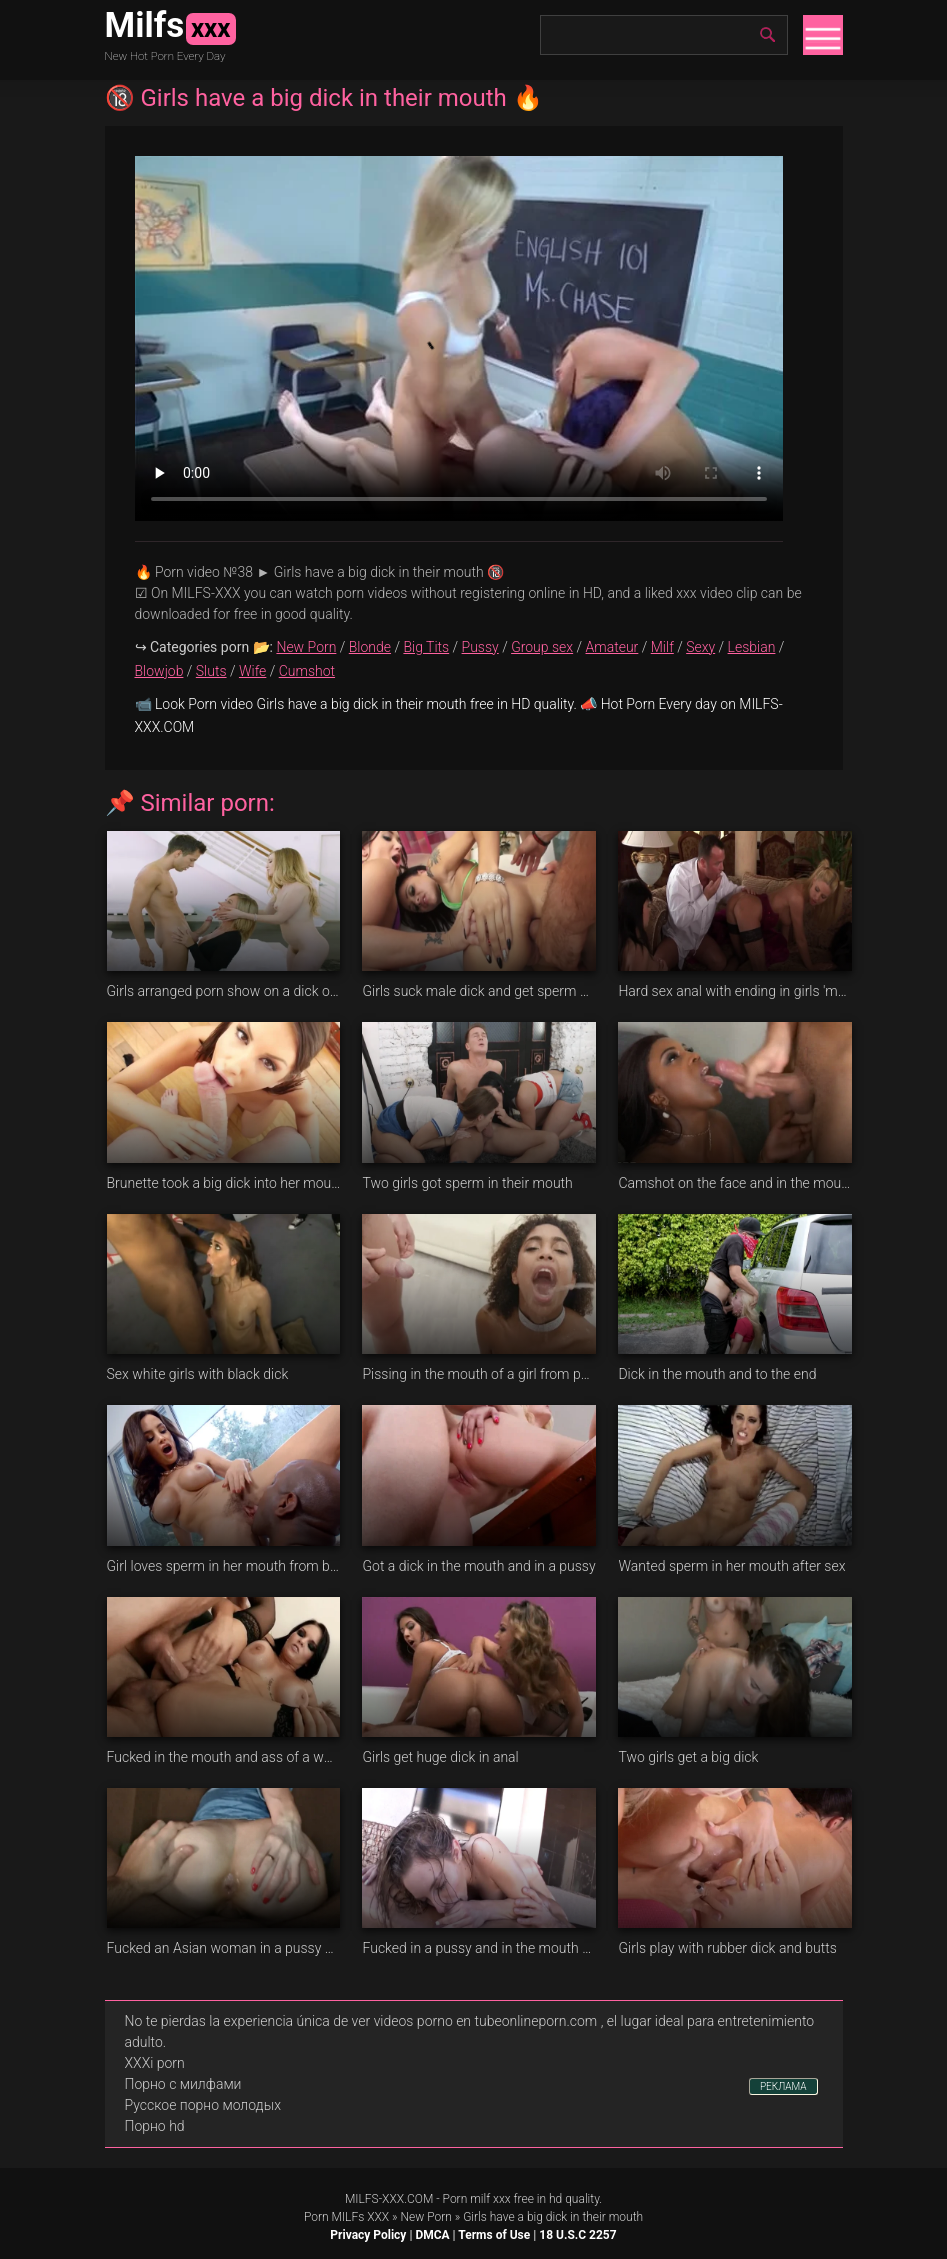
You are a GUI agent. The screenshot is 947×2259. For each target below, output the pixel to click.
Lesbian (752, 647)
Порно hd (155, 2126)
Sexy (700, 647)
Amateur (612, 647)
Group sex (542, 647)
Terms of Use (494, 2235)
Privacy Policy (368, 2235)
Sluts (211, 671)
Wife (252, 671)
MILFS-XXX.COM (389, 2199)
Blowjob (159, 671)
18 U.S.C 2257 (577, 2235)
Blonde (370, 647)
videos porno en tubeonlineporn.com (486, 2021)
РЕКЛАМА (783, 2086)
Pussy (480, 647)
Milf (662, 647)
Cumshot (307, 671)
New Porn (306, 647)
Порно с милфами (183, 2084)
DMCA (432, 2235)
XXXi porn (155, 2063)
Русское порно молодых (203, 2105)
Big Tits (426, 647)
